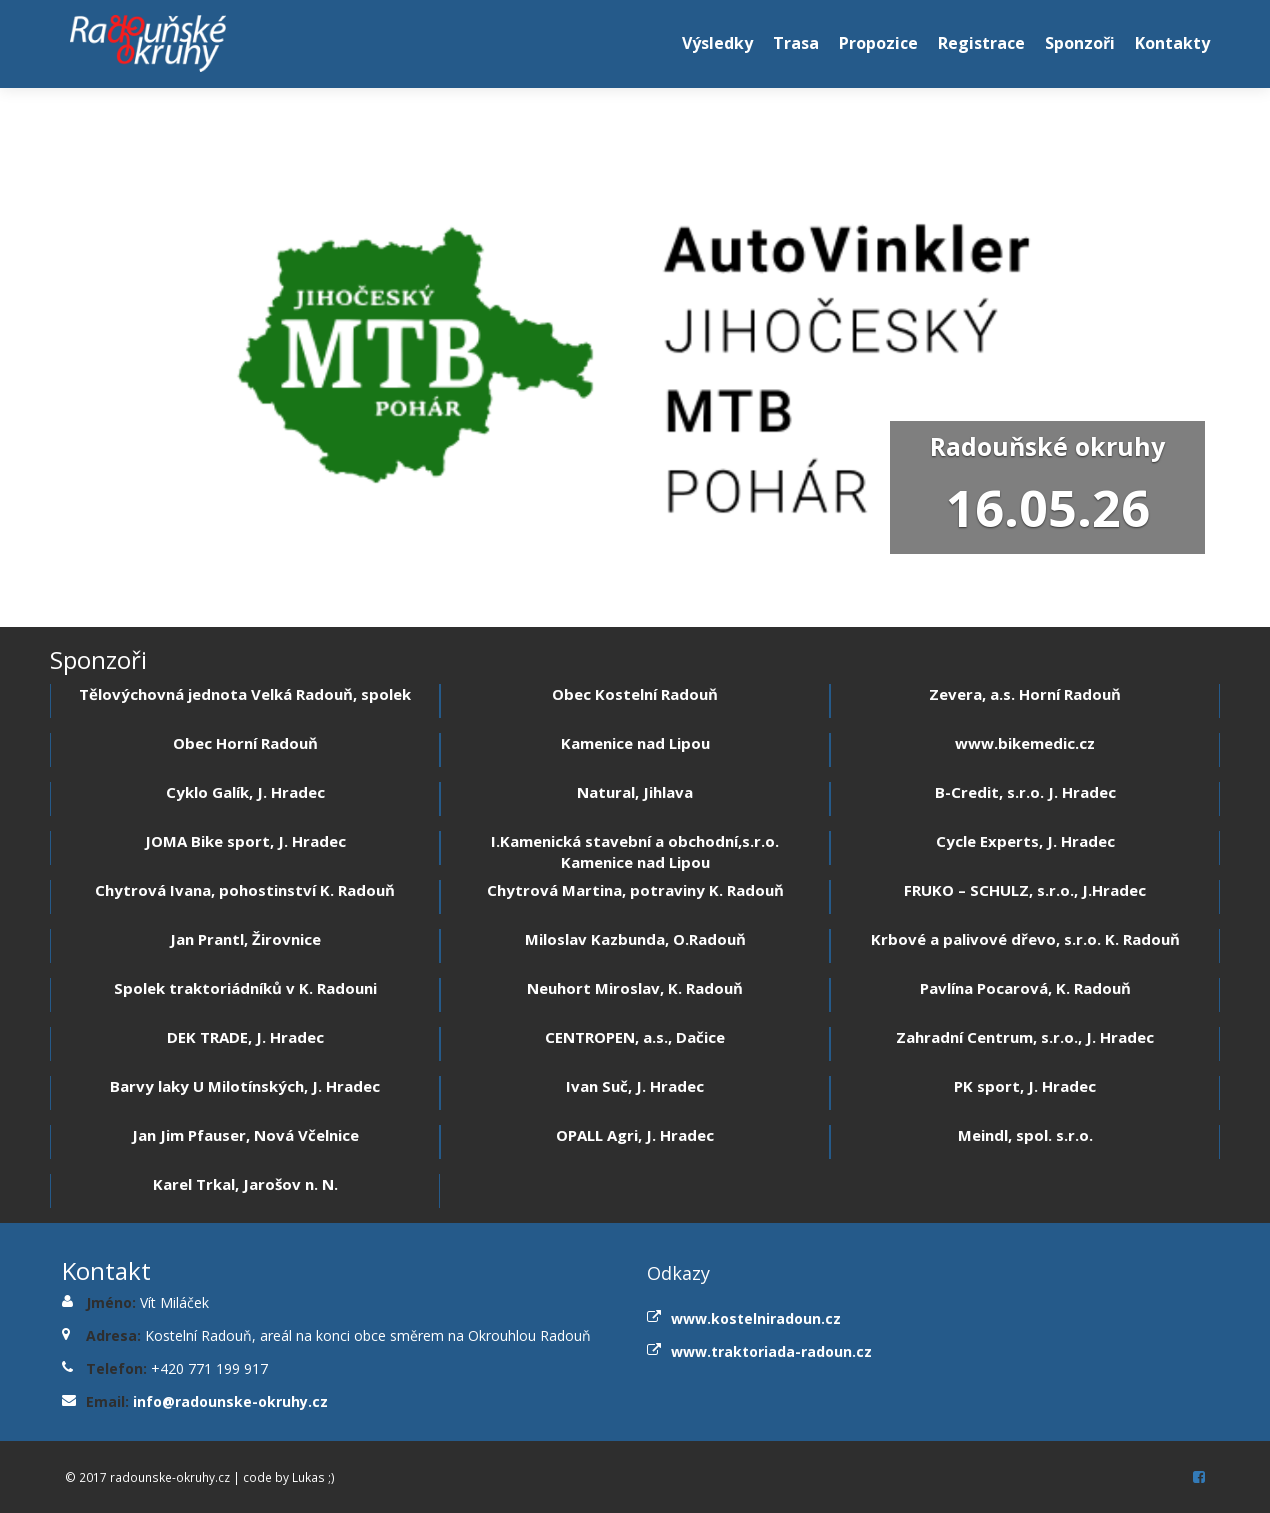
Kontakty (1172, 43)
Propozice (878, 43)
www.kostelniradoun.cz (756, 1318)
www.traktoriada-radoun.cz (771, 1351)
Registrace (981, 43)
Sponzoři (1080, 43)
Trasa (796, 43)
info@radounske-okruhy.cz (230, 1401)
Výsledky (717, 43)
